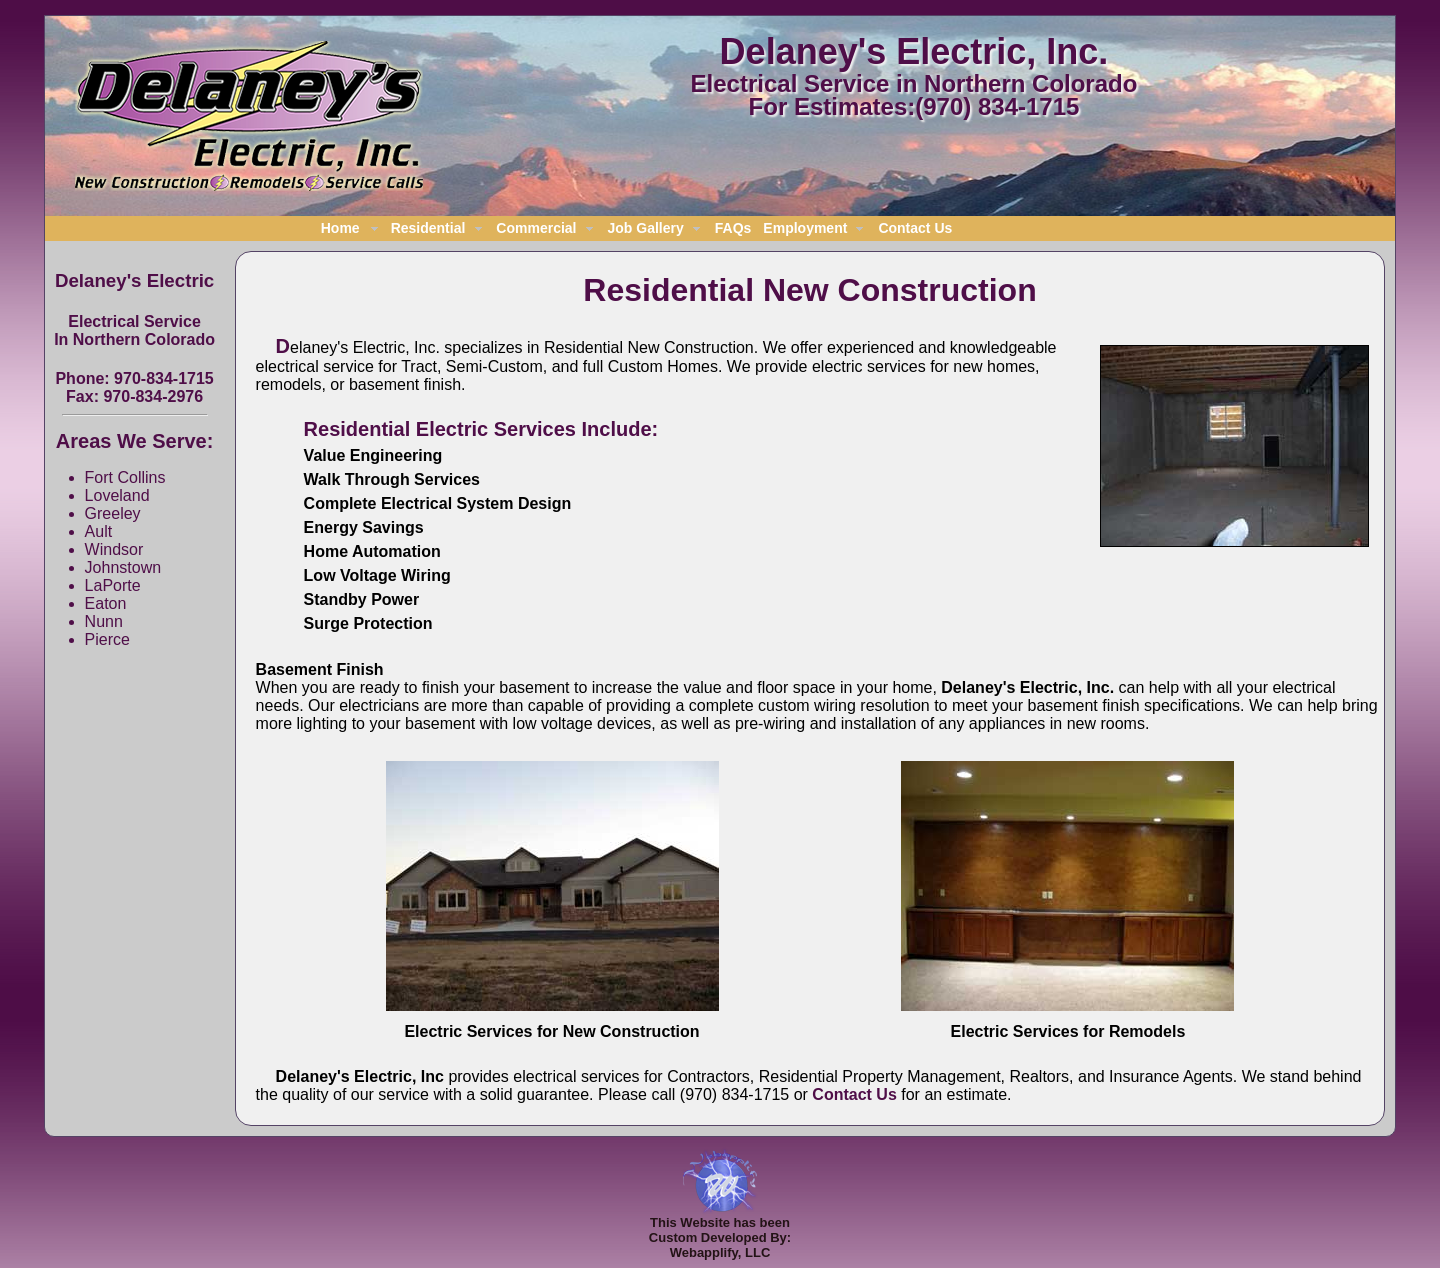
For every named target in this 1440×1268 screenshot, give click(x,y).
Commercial (536, 228)
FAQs (733, 228)
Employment (805, 228)
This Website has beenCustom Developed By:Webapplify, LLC (720, 1231)
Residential (428, 228)
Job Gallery (646, 228)
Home (340, 228)
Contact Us (915, 228)
